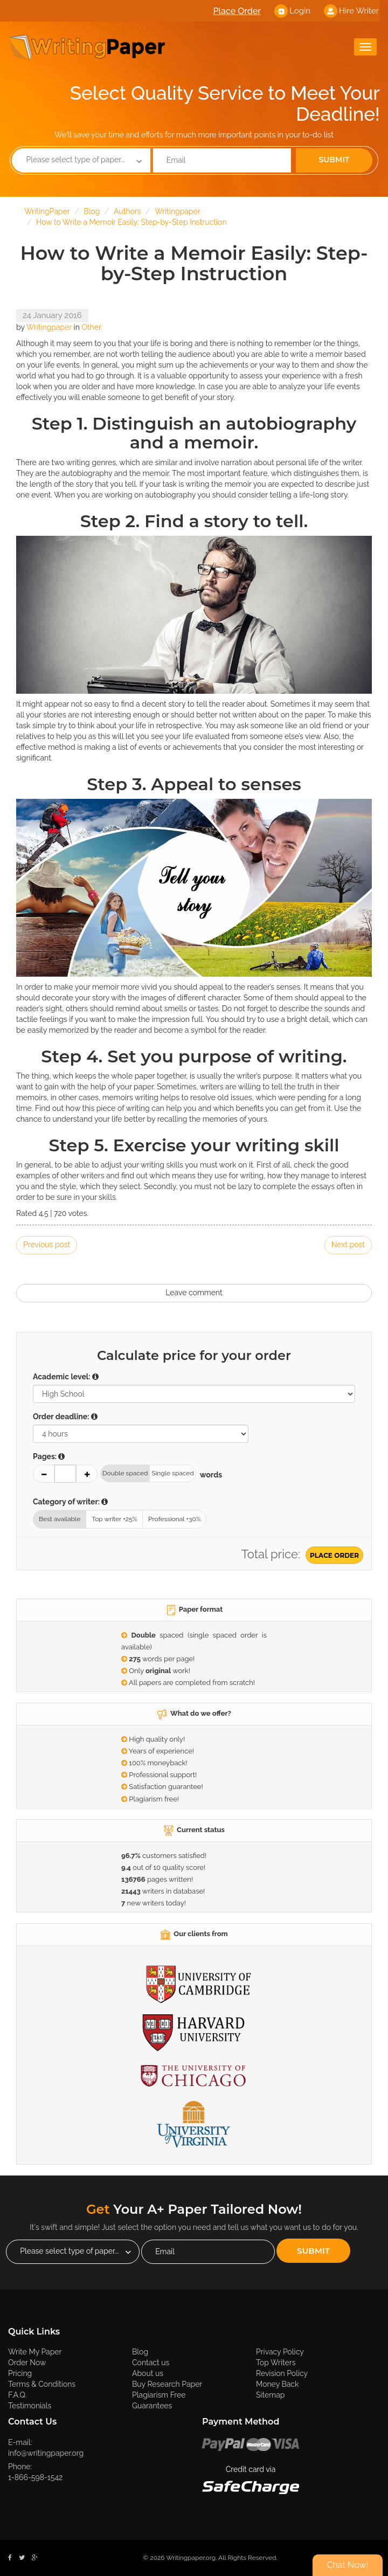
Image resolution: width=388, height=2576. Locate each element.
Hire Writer (359, 11)
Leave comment (193, 1292)
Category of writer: (70, 1501)
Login (299, 11)
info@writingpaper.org (46, 2453)
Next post (348, 1244)
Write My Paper (49, 2351)
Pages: (49, 1456)
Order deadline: (65, 1416)
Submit (334, 159)
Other (91, 327)
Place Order (237, 11)
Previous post (46, 1244)
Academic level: (66, 1376)
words (210, 1474)
